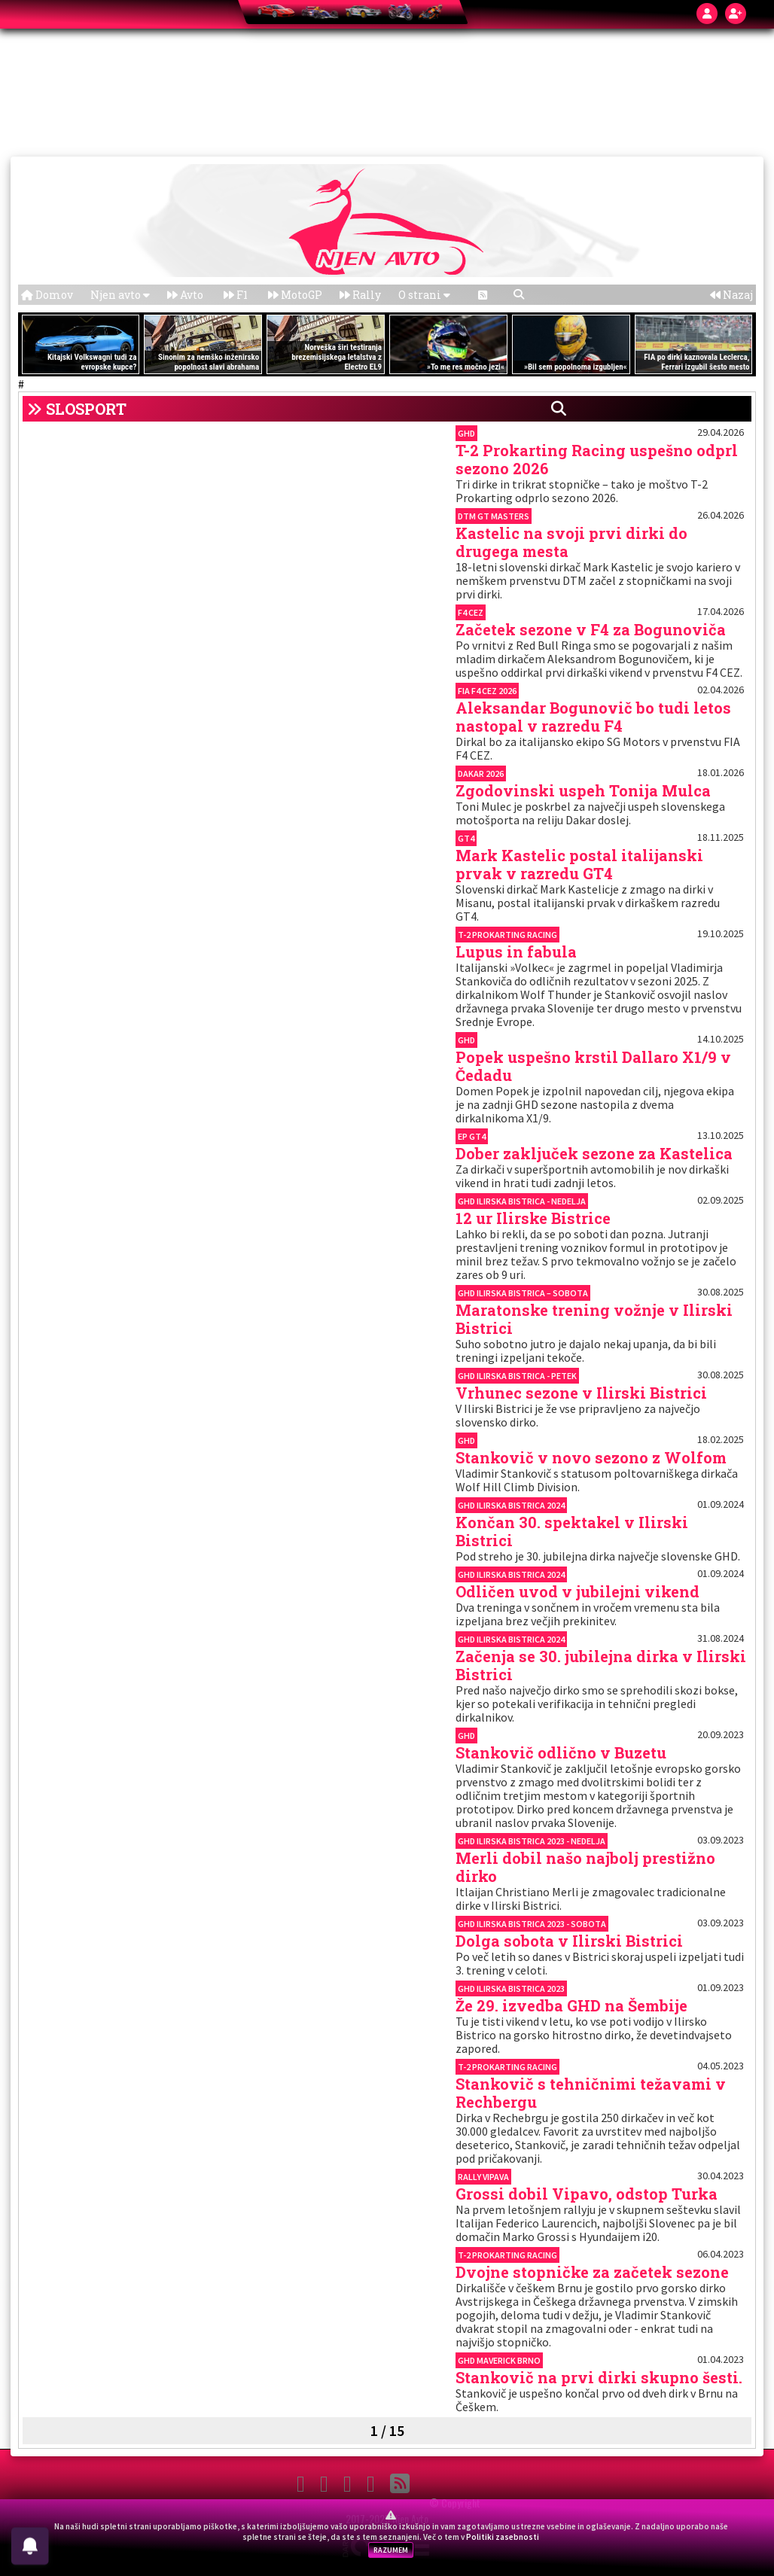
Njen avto (120, 295)
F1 (236, 295)
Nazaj (731, 295)
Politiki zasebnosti (502, 2537)
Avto (185, 295)
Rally (360, 295)
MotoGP (295, 295)
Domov (47, 295)
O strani (424, 295)
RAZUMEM (390, 2550)
